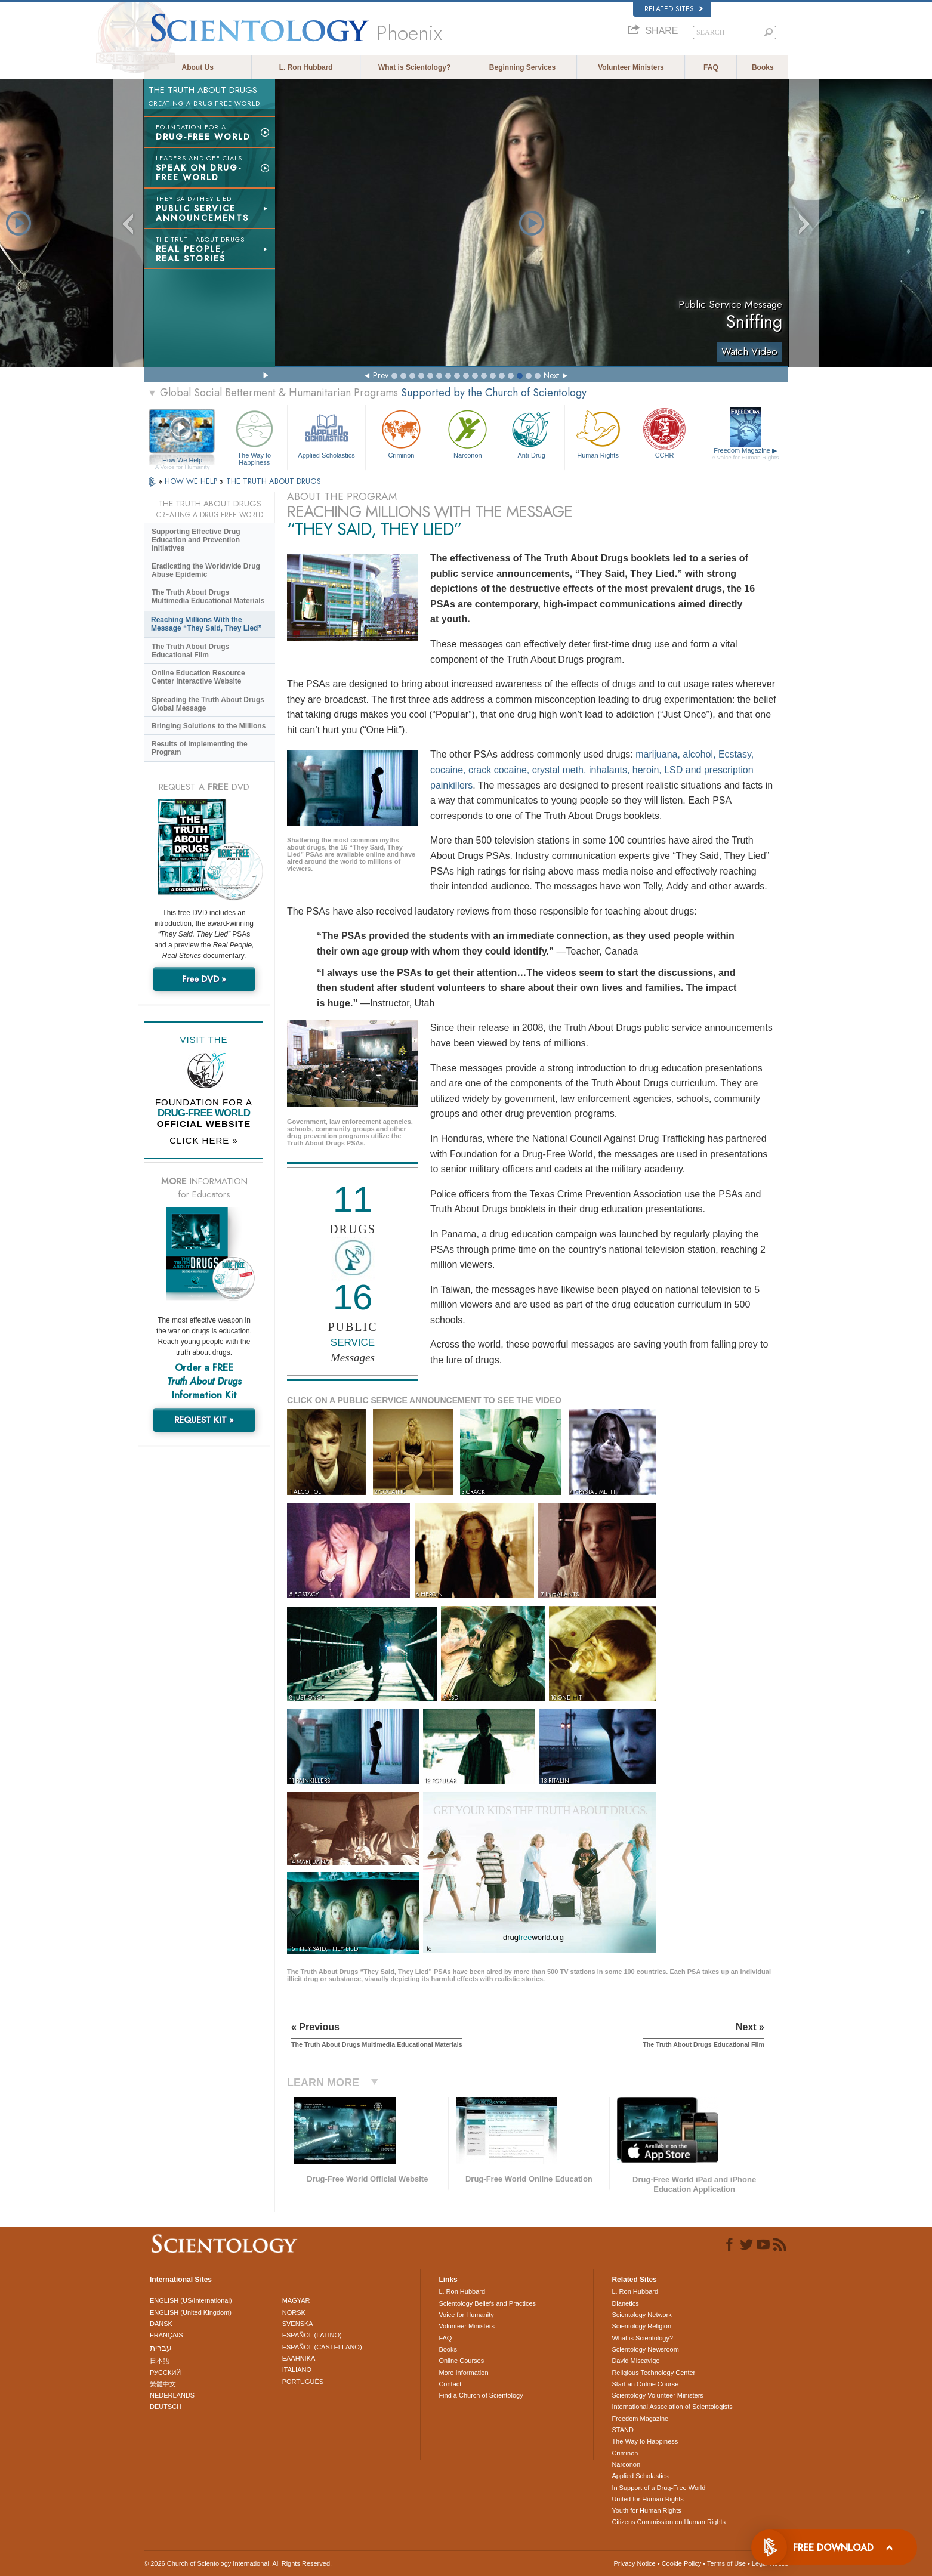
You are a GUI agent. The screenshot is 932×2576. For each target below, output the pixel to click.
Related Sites (673, 9)
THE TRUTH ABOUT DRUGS (273, 481)
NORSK (293, 2312)
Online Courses (461, 2360)
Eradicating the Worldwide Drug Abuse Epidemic (206, 570)
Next (551, 375)
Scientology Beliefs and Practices (487, 2303)
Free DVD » (204, 979)
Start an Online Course (645, 2383)
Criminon (401, 433)
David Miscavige (635, 2360)
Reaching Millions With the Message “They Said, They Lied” (206, 624)
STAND (622, 2429)
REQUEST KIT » (204, 1420)
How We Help (182, 460)
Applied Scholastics (326, 433)
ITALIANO (296, 2369)
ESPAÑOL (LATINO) (312, 2335)
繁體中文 (163, 2383)
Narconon (467, 433)
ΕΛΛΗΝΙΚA (299, 2358)
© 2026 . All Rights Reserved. (238, 2563)
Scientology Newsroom (645, 2349)
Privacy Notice (634, 2563)
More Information (463, 2372)
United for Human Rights (647, 2499)
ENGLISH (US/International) (191, 2300)
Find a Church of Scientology (481, 2395)
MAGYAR (296, 2300)
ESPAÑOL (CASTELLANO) (322, 2346)
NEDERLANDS (172, 2395)
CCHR (664, 433)
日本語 (159, 2360)
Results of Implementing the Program (200, 748)
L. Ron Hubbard (306, 67)
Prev (380, 375)
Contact (450, 2383)
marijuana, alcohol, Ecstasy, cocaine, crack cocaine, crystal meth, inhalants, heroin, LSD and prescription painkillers (592, 769)
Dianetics (625, 2303)
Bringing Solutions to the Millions (209, 726)
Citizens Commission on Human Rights (669, 2521)
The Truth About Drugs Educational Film (190, 651)
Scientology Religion (641, 2326)
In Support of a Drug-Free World (658, 2487)
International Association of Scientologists (672, 2406)
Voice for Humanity (466, 2314)
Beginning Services (522, 67)
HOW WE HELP (192, 481)
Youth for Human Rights (646, 2510)
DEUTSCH (165, 2406)
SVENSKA (297, 2323)
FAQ (710, 67)
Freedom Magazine (745, 454)
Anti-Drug (531, 433)
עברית (161, 2348)
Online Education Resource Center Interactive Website (198, 677)
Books (763, 67)
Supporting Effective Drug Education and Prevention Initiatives (196, 539)
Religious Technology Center (653, 2372)
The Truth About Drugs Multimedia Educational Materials (208, 596)
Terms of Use (726, 2563)
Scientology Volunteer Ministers (657, 2395)
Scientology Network (641, 2314)
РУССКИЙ (165, 2372)
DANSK (161, 2323)
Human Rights (598, 433)
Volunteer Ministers (630, 67)
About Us (198, 67)
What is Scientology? (414, 67)
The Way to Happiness (254, 436)
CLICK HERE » (203, 1140)
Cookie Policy (682, 2563)
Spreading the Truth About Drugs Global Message (208, 704)
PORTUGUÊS (302, 2381)
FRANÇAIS (166, 2335)
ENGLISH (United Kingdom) (191, 2312)
